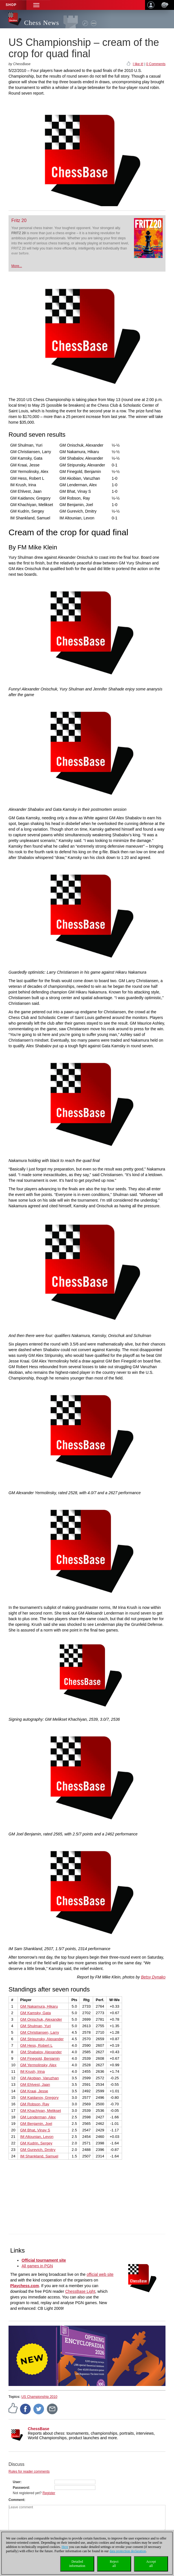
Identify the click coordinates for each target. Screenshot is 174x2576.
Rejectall (114, 2564)
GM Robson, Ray (34, 2104)
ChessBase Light (80, 2291)
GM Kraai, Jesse (34, 2091)
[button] (36, 5)
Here (65, 2547)
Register (49, 2493)
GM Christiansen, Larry (39, 2032)
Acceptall (151, 2564)
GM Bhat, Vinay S (35, 2130)
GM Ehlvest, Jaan (35, 2084)
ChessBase (38, 2428)
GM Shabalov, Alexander (41, 2052)
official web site (100, 2274)
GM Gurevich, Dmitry (37, 2150)
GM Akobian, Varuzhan (39, 2078)
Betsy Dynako (153, 1977)
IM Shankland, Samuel (39, 2156)
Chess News (41, 22)
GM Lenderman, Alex (38, 2117)
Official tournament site (44, 2260)
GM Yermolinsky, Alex (38, 2065)
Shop (11, 5)
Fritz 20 (18, 220)
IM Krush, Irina (32, 2071)
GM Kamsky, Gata (35, 2013)
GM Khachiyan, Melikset (40, 2110)
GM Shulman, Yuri (35, 2026)
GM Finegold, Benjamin (40, 2058)
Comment (16, 2500)
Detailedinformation (77, 2564)
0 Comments (155, 64)
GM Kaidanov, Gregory (39, 2097)
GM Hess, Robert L (36, 2045)
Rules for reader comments (29, 2471)
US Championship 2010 (39, 2397)
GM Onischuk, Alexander (41, 2019)
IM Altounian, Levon (36, 2136)
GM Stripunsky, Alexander (42, 2039)
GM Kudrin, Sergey (36, 2143)
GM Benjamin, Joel (36, 2123)
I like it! (138, 64)
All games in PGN (37, 2266)
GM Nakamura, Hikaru (39, 2006)
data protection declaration (128, 2551)
